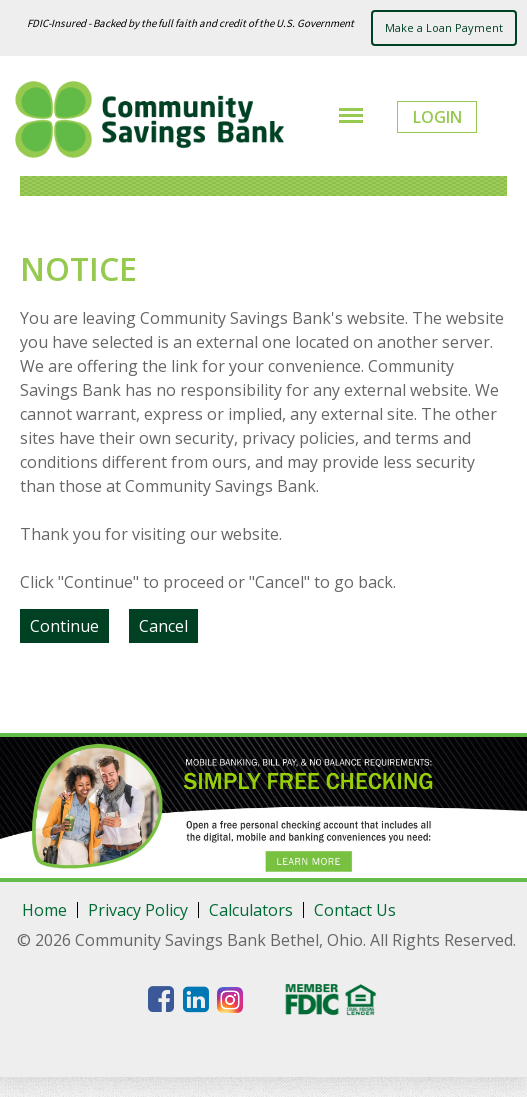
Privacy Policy (138, 910)
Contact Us (355, 910)
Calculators (251, 910)
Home (44, 910)
